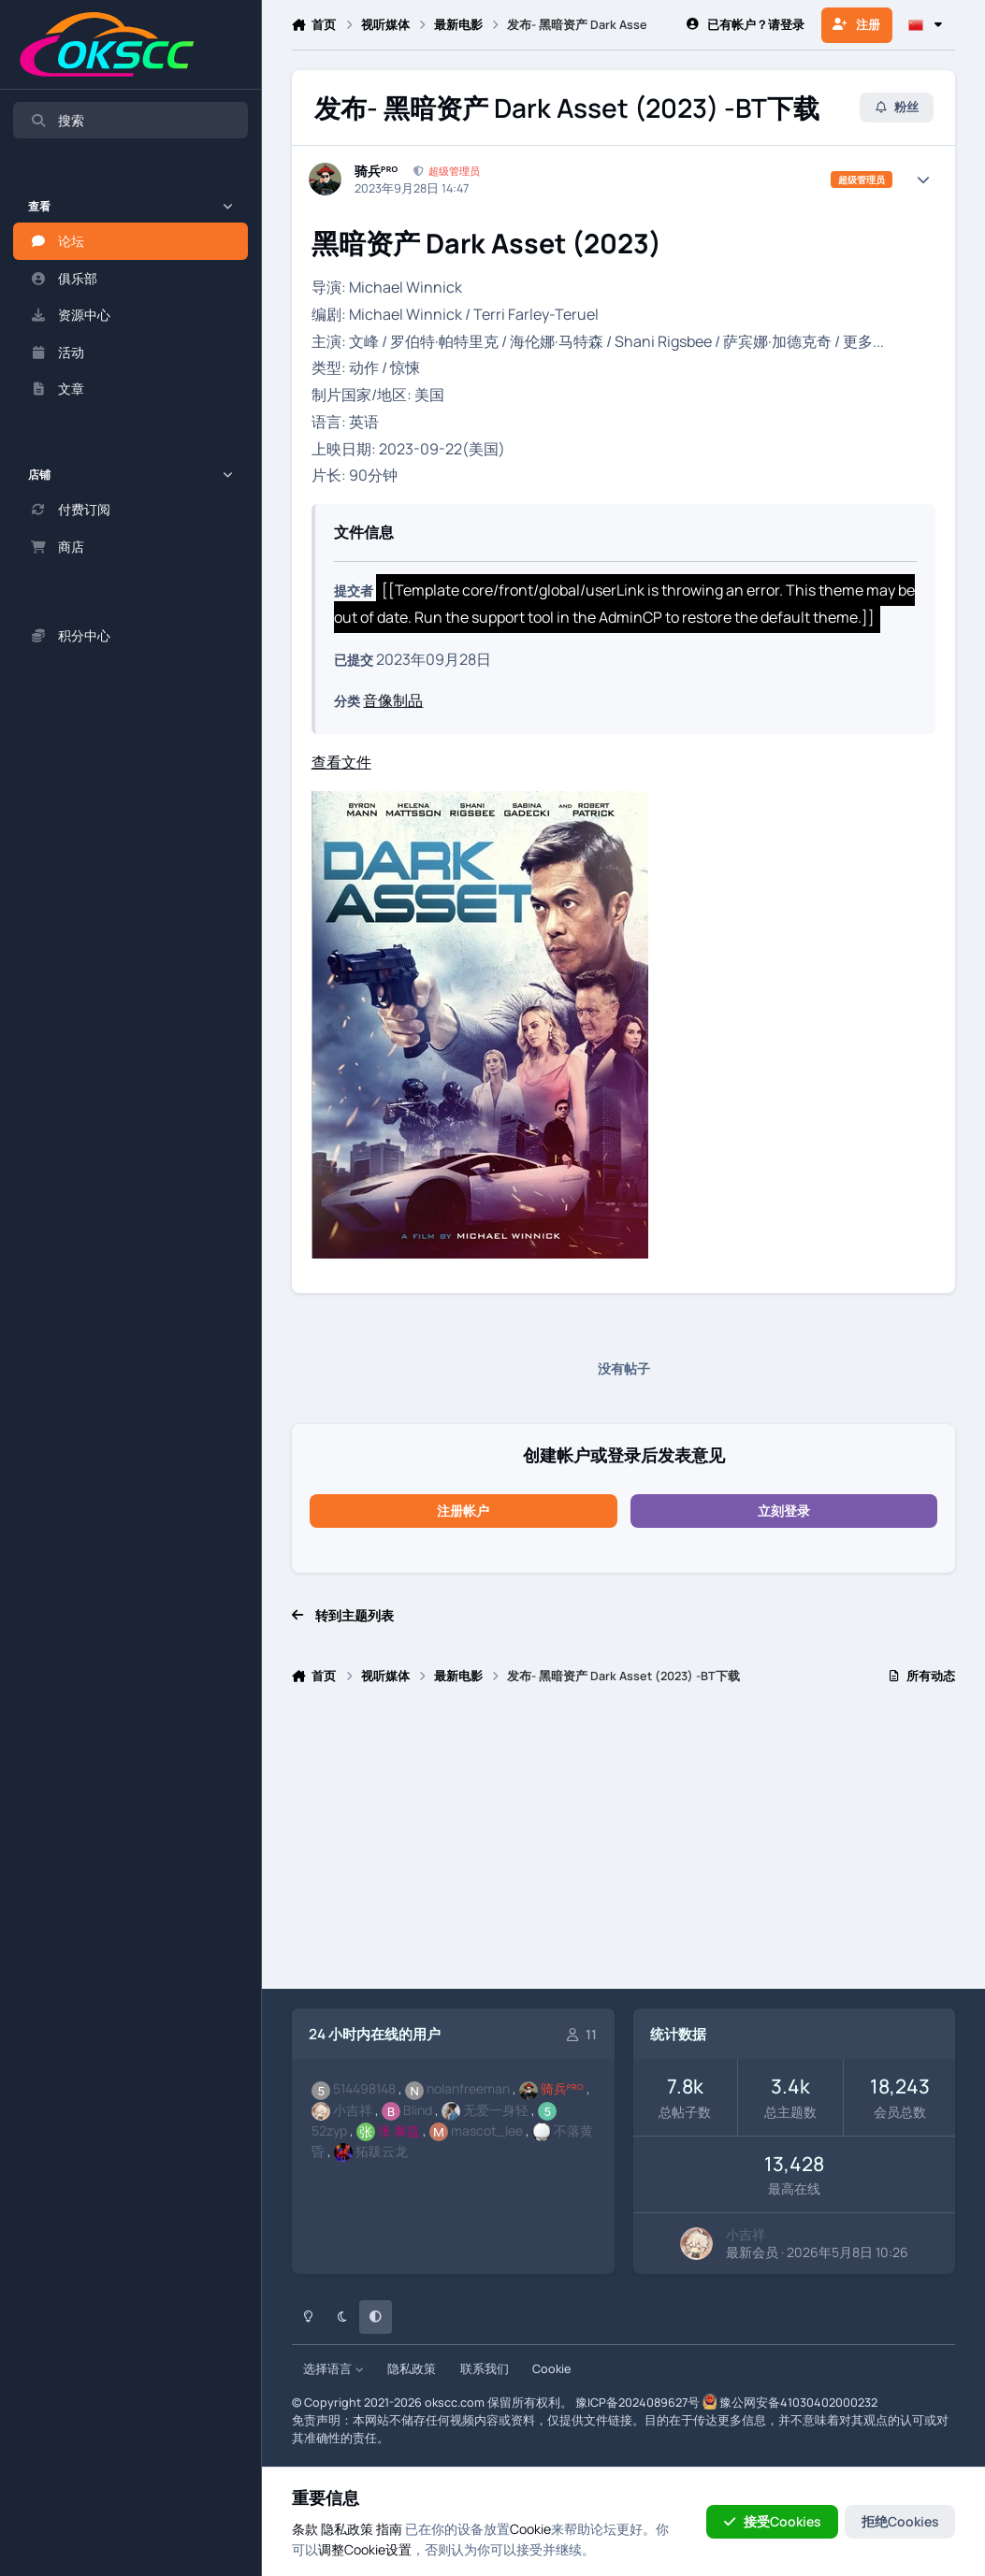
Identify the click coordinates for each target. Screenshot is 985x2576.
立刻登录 (784, 1510)
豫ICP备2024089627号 (637, 2403)
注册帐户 (463, 1510)
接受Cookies (772, 2521)
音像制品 (393, 700)
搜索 (56, 120)
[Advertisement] (624, 1845)
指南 (389, 2529)
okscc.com (455, 2403)
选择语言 (333, 2369)
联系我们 (484, 2369)
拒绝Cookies (900, 2521)
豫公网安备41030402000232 (798, 2403)
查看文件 (341, 762)
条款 (305, 2529)
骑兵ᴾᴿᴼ (376, 171)
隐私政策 (411, 2369)
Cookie (551, 2369)
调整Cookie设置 (365, 2549)
